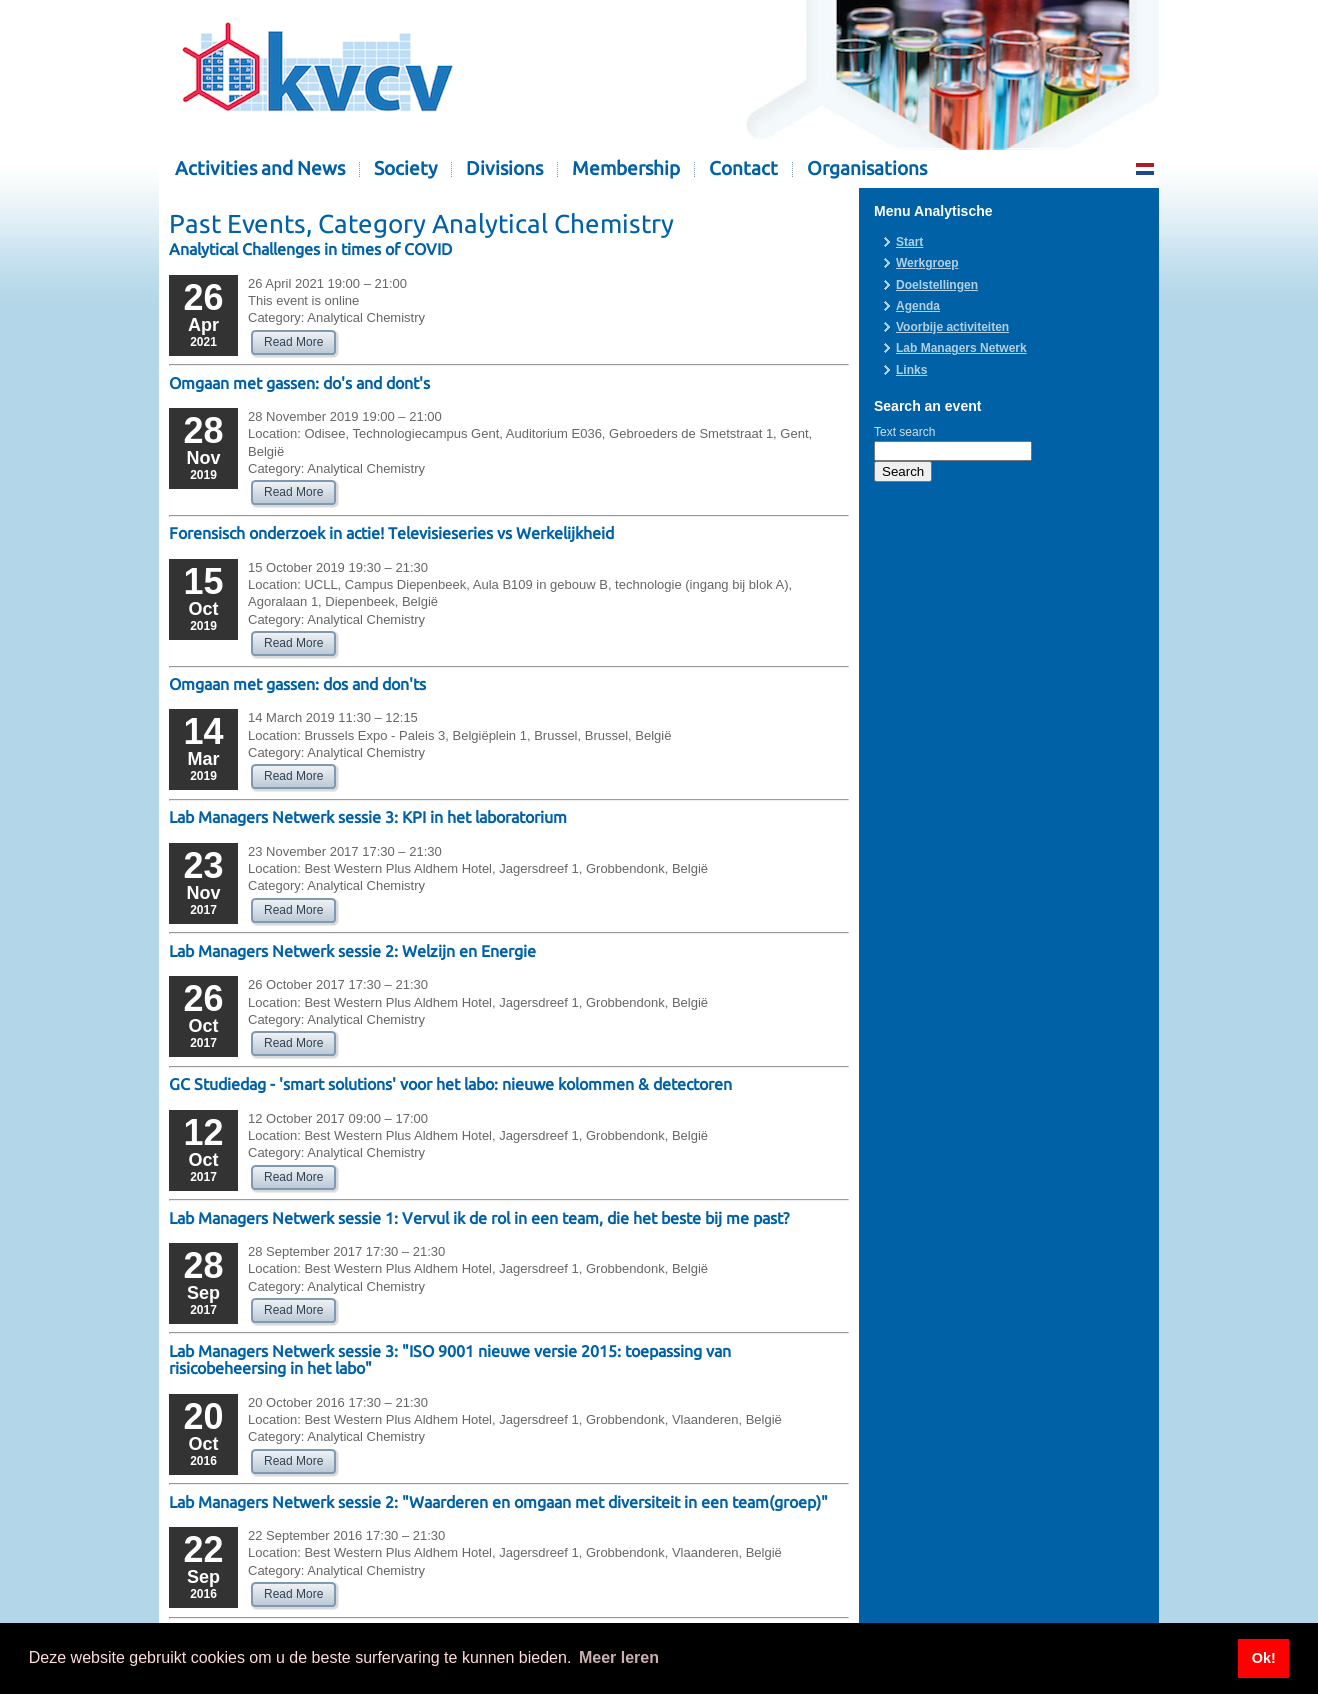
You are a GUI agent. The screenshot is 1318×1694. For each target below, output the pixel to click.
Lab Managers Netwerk (961, 348)
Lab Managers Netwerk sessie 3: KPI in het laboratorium (368, 817)
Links (911, 370)
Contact (743, 168)
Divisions (504, 168)
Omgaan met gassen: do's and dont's (299, 383)
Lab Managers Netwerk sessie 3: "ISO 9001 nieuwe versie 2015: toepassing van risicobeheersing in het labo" (450, 1359)
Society (405, 168)
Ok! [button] (1264, 1658)
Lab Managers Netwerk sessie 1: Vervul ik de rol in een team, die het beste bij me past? (479, 1218)
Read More (293, 342)
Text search (904, 432)
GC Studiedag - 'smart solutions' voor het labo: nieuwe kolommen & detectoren (450, 1084)
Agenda (918, 306)
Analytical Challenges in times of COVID (310, 249)
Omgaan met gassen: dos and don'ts (297, 684)
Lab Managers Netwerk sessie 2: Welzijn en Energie (352, 951)
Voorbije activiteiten (952, 327)
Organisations (867, 168)
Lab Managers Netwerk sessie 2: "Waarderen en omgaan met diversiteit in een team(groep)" (498, 1502)
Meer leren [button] (619, 1657)
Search (903, 471)
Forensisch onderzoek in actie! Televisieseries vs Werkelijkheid (391, 533)
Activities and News (260, 168)
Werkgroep (927, 263)
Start (909, 242)
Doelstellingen (937, 285)
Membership (626, 168)
